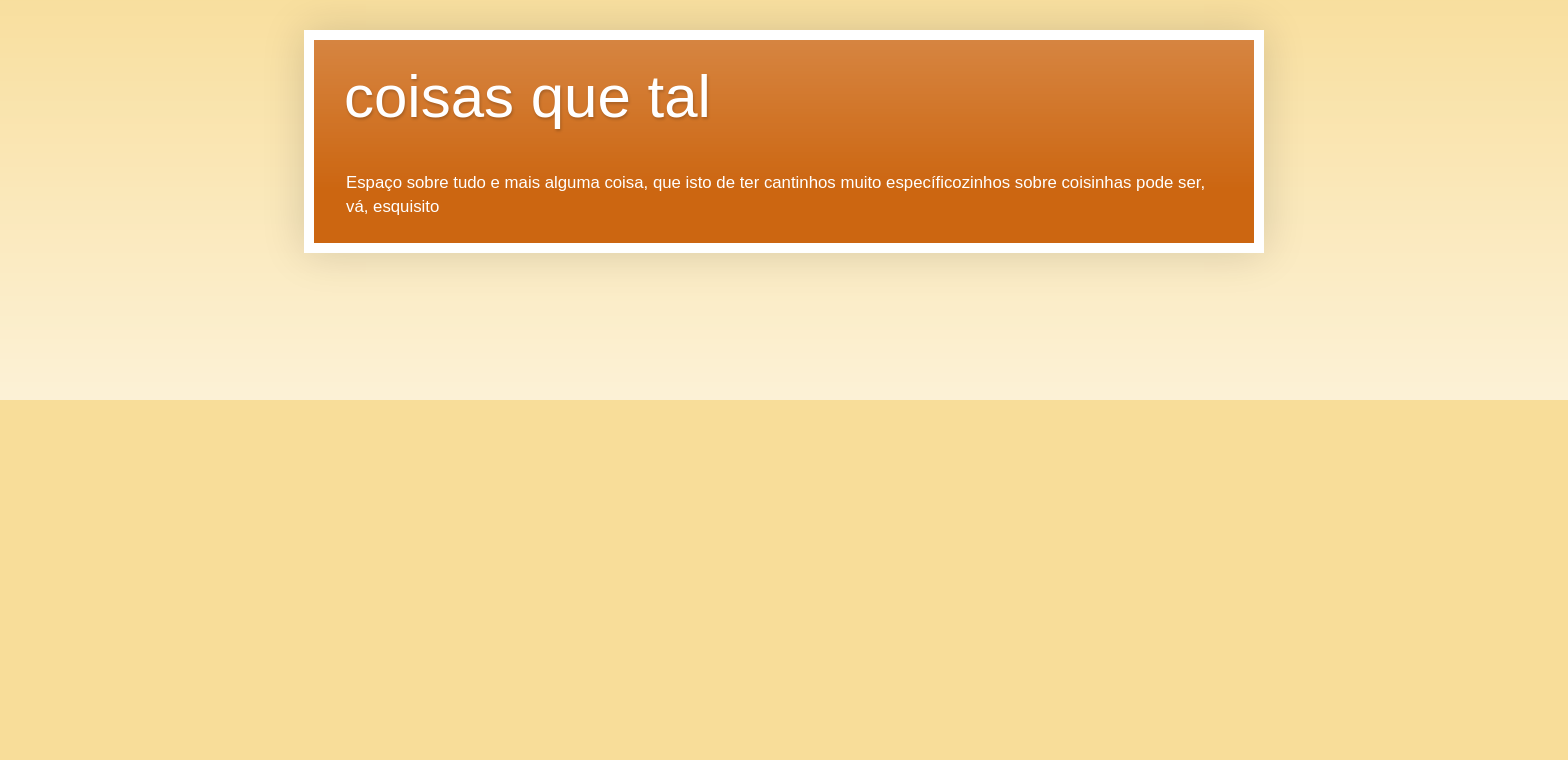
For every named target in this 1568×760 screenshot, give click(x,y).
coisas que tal (527, 96)
